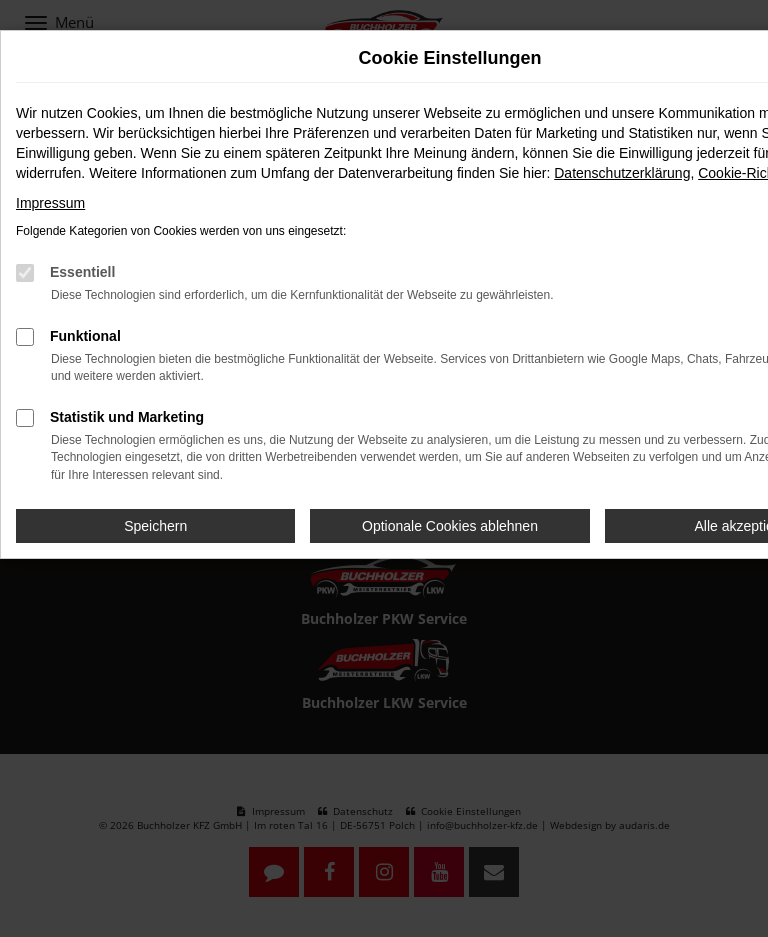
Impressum (50, 203)
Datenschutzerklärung (622, 173)
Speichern (155, 526)
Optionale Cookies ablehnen (450, 526)
